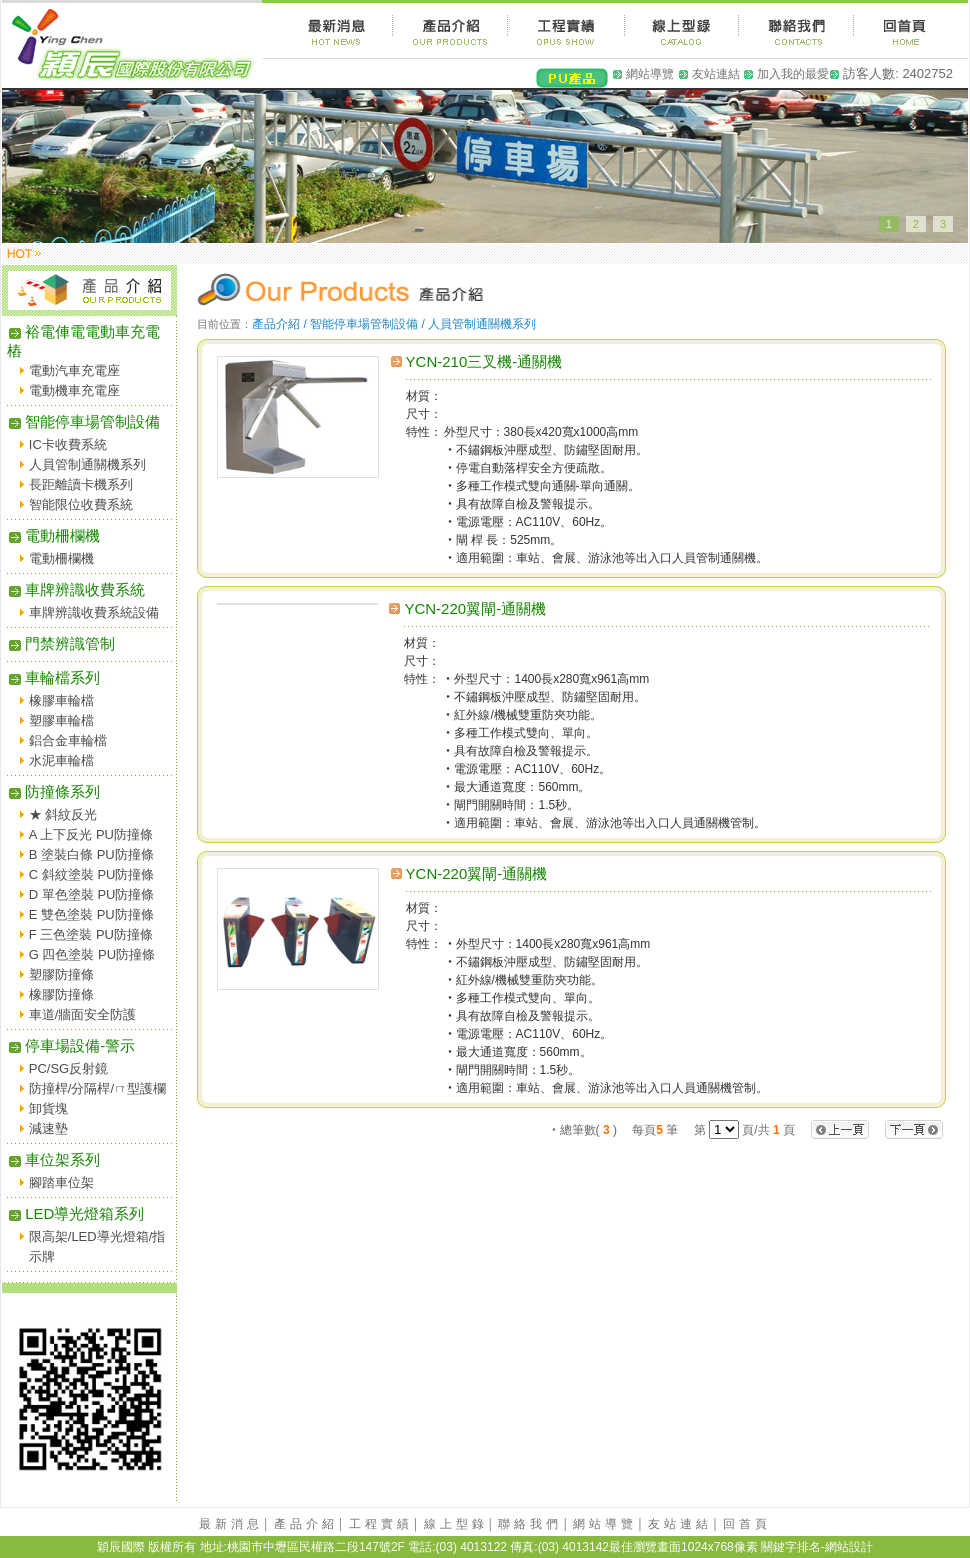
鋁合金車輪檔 (68, 740)
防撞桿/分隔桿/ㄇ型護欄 (97, 1088)
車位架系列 (53, 1159)
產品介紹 (306, 1524)
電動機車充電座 (74, 390)
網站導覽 (650, 74)
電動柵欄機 (53, 535)
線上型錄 (456, 1524)
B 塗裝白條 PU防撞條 (91, 854)
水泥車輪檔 (61, 760)
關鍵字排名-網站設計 (817, 1547)
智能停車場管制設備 (83, 421)
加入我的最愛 (793, 74)
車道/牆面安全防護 (83, 1014)
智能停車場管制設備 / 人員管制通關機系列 (423, 324)
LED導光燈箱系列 (75, 1213)
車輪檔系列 (53, 677)
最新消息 (231, 1524)
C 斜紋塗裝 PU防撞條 (92, 874)
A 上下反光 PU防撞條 (91, 834)
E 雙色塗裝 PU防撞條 (91, 914)
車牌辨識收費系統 (76, 589)
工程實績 (381, 1524)
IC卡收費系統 (68, 444)
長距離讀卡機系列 (81, 484)
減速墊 (48, 1128)
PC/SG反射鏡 (68, 1068)
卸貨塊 (48, 1108)
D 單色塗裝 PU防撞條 (92, 894)
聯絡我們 (530, 1524)
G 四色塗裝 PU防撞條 (92, 954)
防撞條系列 (53, 791)
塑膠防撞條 (61, 974)
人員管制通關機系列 (87, 464)
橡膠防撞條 (61, 994)
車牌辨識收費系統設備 (94, 612)
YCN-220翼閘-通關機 (475, 608)
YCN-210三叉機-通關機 (484, 361)
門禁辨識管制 (61, 643)
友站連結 (716, 74)
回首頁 (747, 1524)
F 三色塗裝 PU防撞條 (91, 934)
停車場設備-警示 (71, 1045)
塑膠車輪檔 (61, 720)
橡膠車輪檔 (61, 700)
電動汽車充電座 (74, 370)
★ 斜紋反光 (63, 814)
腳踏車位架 (61, 1182)
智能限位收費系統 (81, 504)
